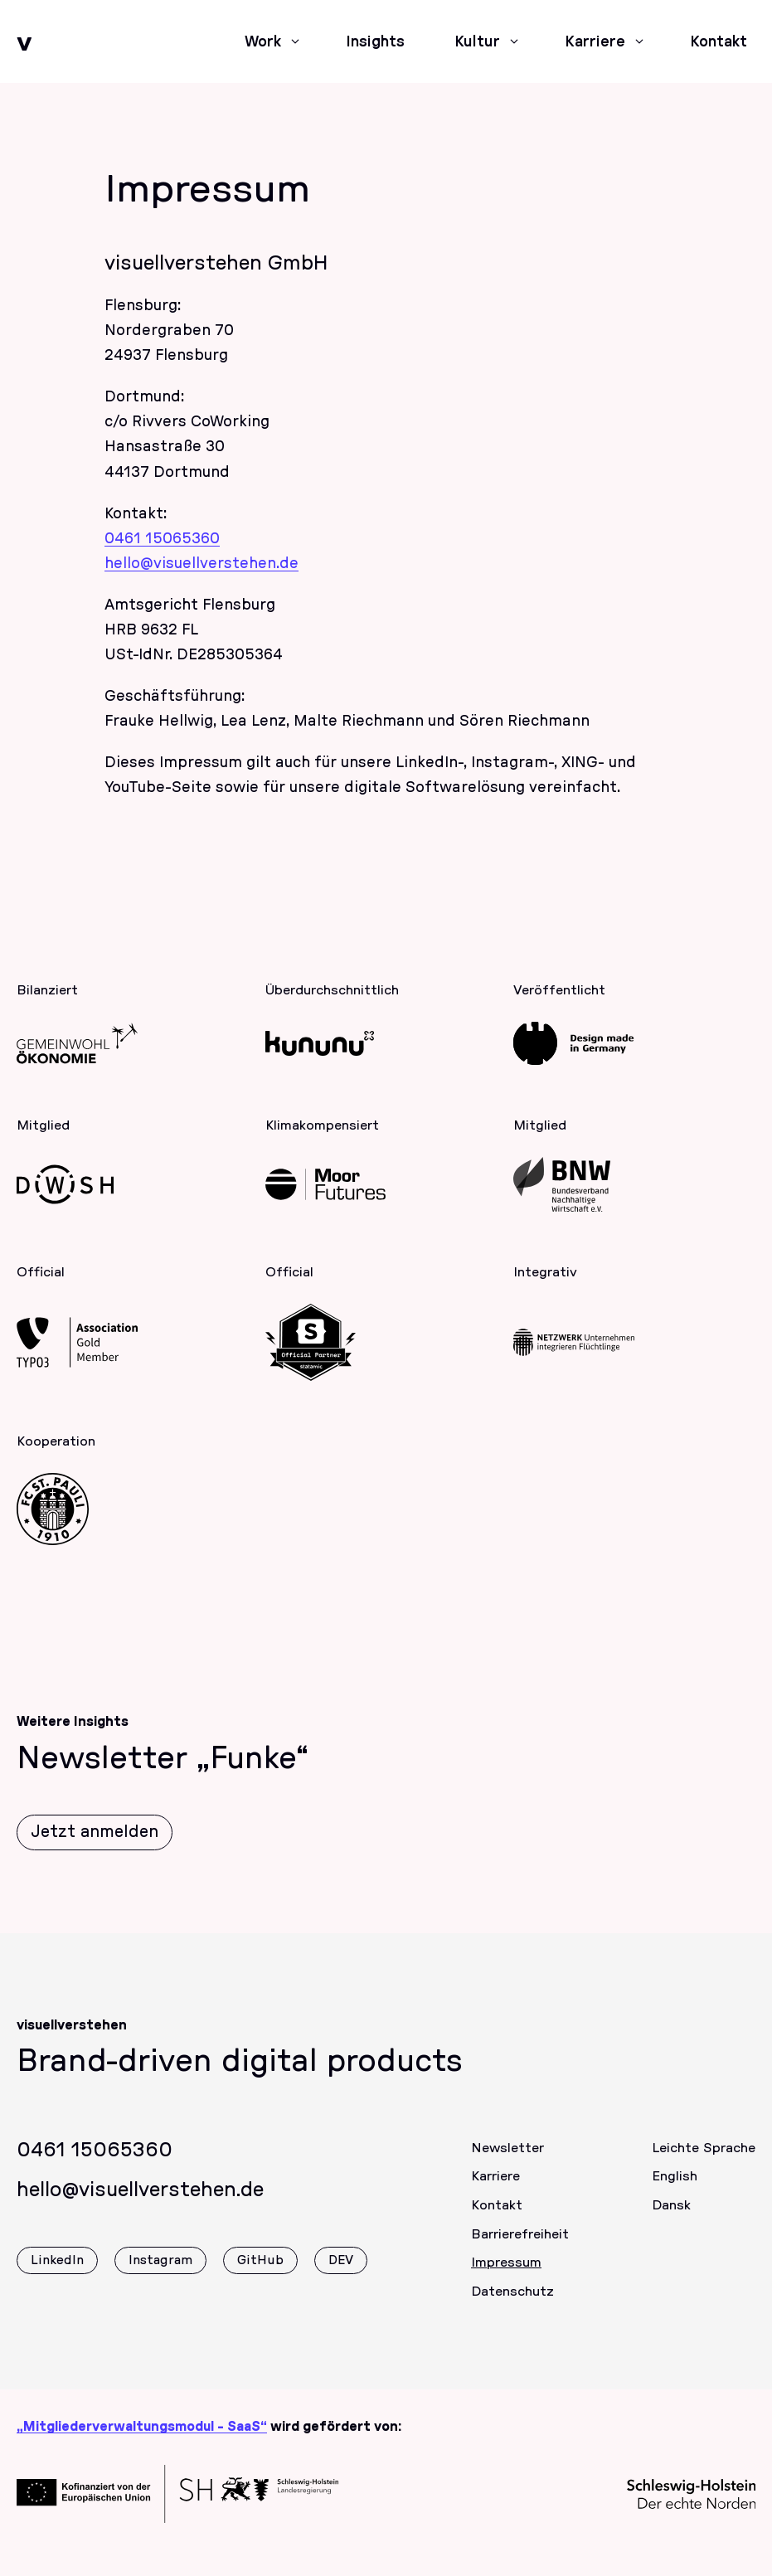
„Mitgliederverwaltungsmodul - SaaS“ (142, 2426)
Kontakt (496, 2216)
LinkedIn (57, 2271)
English (674, 2187)
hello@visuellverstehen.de (201, 564)
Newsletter (507, 2158)
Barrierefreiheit (520, 2245)
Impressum (506, 2274)
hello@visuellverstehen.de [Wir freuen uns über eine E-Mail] (140, 2201)
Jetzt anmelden (94, 1843)
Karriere (495, 2187)
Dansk (671, 2216)
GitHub (260, 2271)
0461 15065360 (162, 539)
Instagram (160, 2271)
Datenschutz (512, 2303)
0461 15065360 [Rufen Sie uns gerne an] (94, 2161)
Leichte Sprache (703, 2158)
